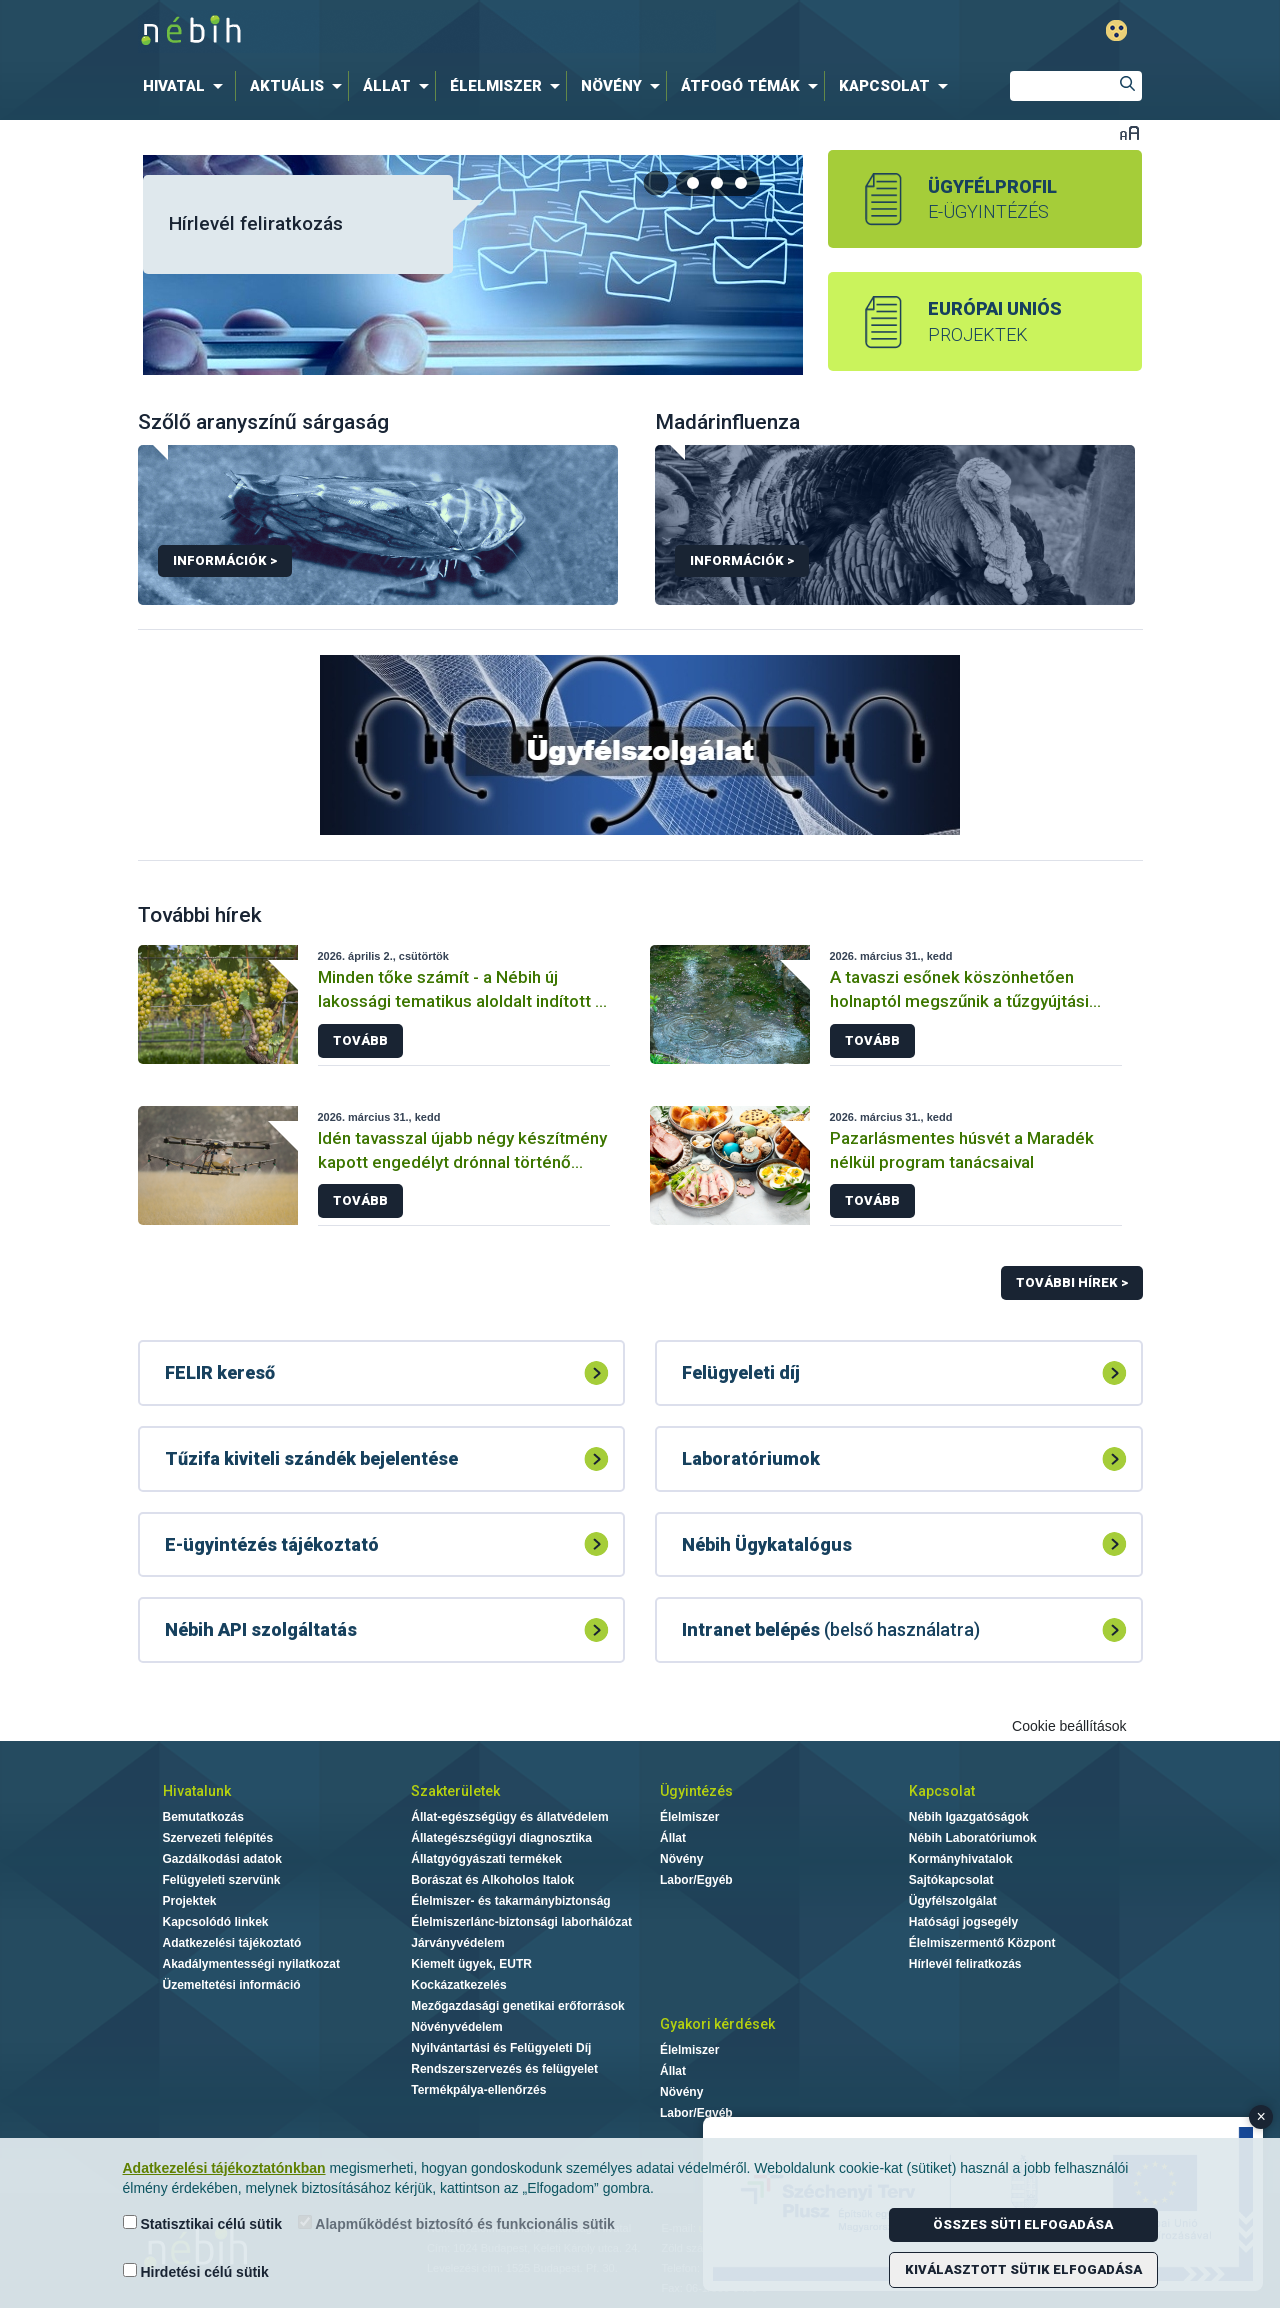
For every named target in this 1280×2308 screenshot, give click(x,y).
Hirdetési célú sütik (196, 2271)
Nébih (427, 31)
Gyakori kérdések (717, 2024)
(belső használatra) (831, 1629)
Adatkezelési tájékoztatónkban (224, 2168)
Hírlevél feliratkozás (256, 223)
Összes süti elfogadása (1023, 2224)
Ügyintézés (696, 1791)
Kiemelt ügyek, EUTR (471, 1964)
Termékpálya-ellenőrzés (478, 2090)
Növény (681, 1859)
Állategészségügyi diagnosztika (501, 1838)
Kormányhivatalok (961, 1859)
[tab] (694, 183)
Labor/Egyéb (696, 1880)
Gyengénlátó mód (1116, 30)
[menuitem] (187, 86)
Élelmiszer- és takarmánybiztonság (510, 1901)
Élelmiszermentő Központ (982, 1943)
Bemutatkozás (203, 1817)
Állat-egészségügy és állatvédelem (509, 1817)
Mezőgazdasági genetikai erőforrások (517, 2006)
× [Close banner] (1261, 2116)
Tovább (360, 1040)
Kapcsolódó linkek (216, 1922)
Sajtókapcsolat (951, 1880)
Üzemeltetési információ (232, 1985)
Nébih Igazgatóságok (969, 1817)
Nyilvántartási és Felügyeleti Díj (501, 2048)
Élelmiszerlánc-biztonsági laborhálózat (521, 1922)
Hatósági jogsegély (963, 1922)
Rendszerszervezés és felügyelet (504, 2069)
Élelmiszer (689, 1817)
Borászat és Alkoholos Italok (492, 1880)
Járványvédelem (457, 1943)
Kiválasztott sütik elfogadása (1023, 2269)
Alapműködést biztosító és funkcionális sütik (456, 2223)
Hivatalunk (197, 1791)
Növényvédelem (456, 2027)
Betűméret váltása (1129, 132)
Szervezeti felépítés (218, 1838)
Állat (673, 1838)
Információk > (225, 560)
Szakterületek (455, 1791)
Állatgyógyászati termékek (486, 1859)
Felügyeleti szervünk (222, 1880)
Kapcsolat (942, 1791)
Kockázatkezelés (458, 1985)
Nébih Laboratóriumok (973, 1838)
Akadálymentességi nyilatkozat (251, 1964)
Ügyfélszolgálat (953, 1901)
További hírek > (1072, 1282)
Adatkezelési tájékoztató (232, 1943)
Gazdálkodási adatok (222, 1859)
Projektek (190, 1901)
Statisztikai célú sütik (203, 2223)
